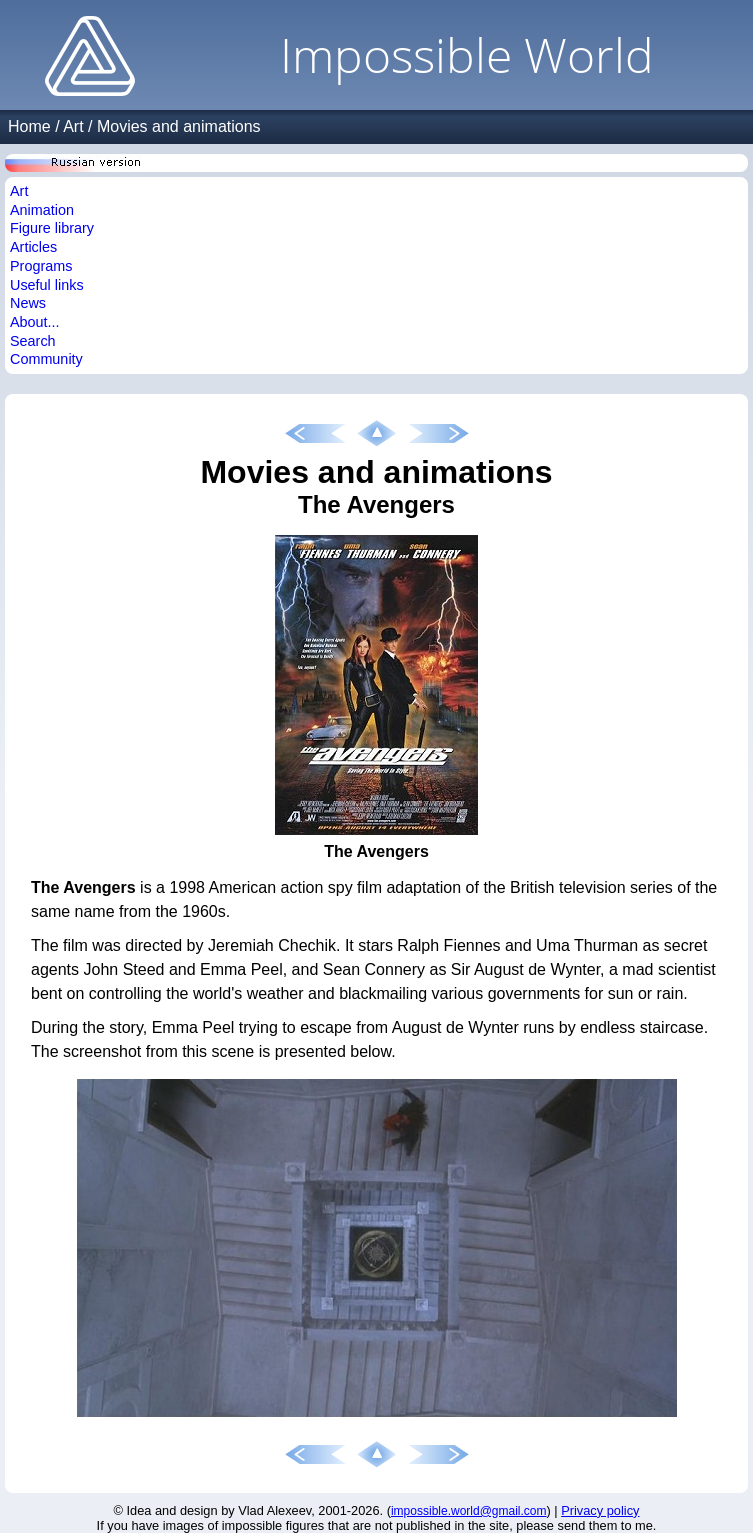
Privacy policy (600, 1510)
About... (35, 322)
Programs (41, 266)
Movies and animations (179, 126)
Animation (42, 210)
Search (33, 341)
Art (73, 126)
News (28, 303)
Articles (33, 247)
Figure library (52, 228)
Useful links (47, 285)
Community (46, 359)
